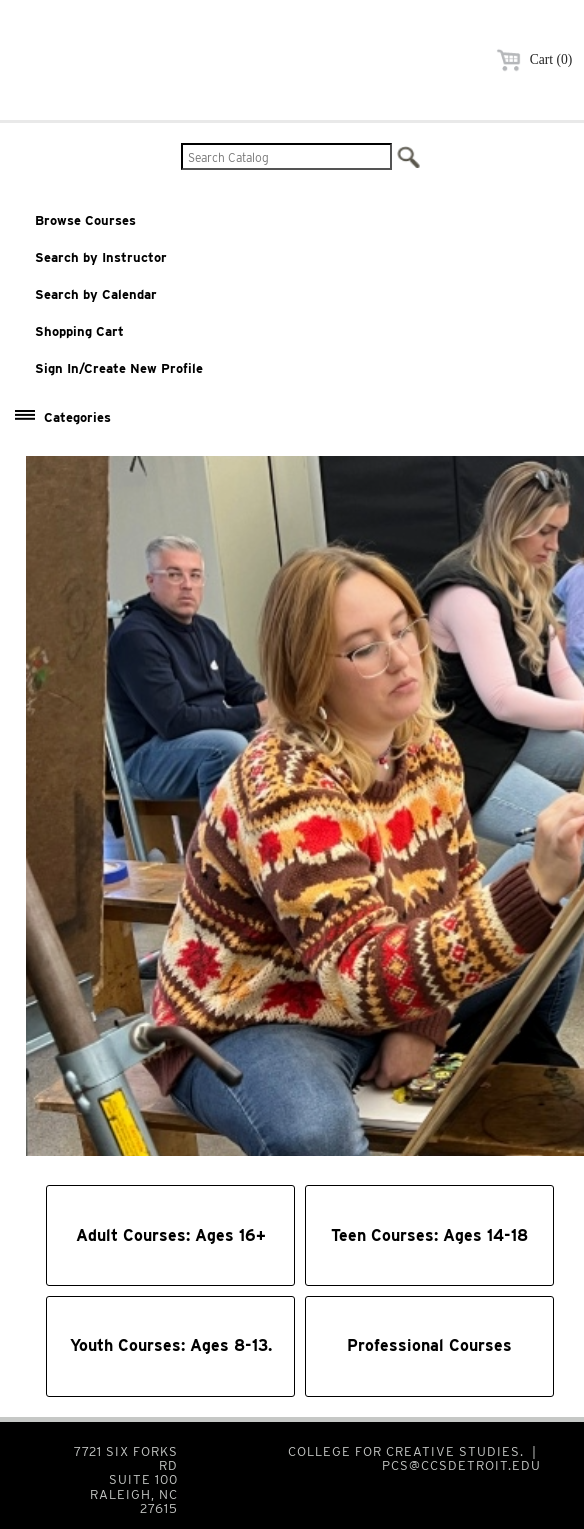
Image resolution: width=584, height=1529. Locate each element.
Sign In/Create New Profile (119, 368)
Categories (77, 417)
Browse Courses (85, 220)
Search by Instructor (101, 257)
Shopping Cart (79, 331)
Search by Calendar (96, 294)
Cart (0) (531, 59)
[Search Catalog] (286, 156)
